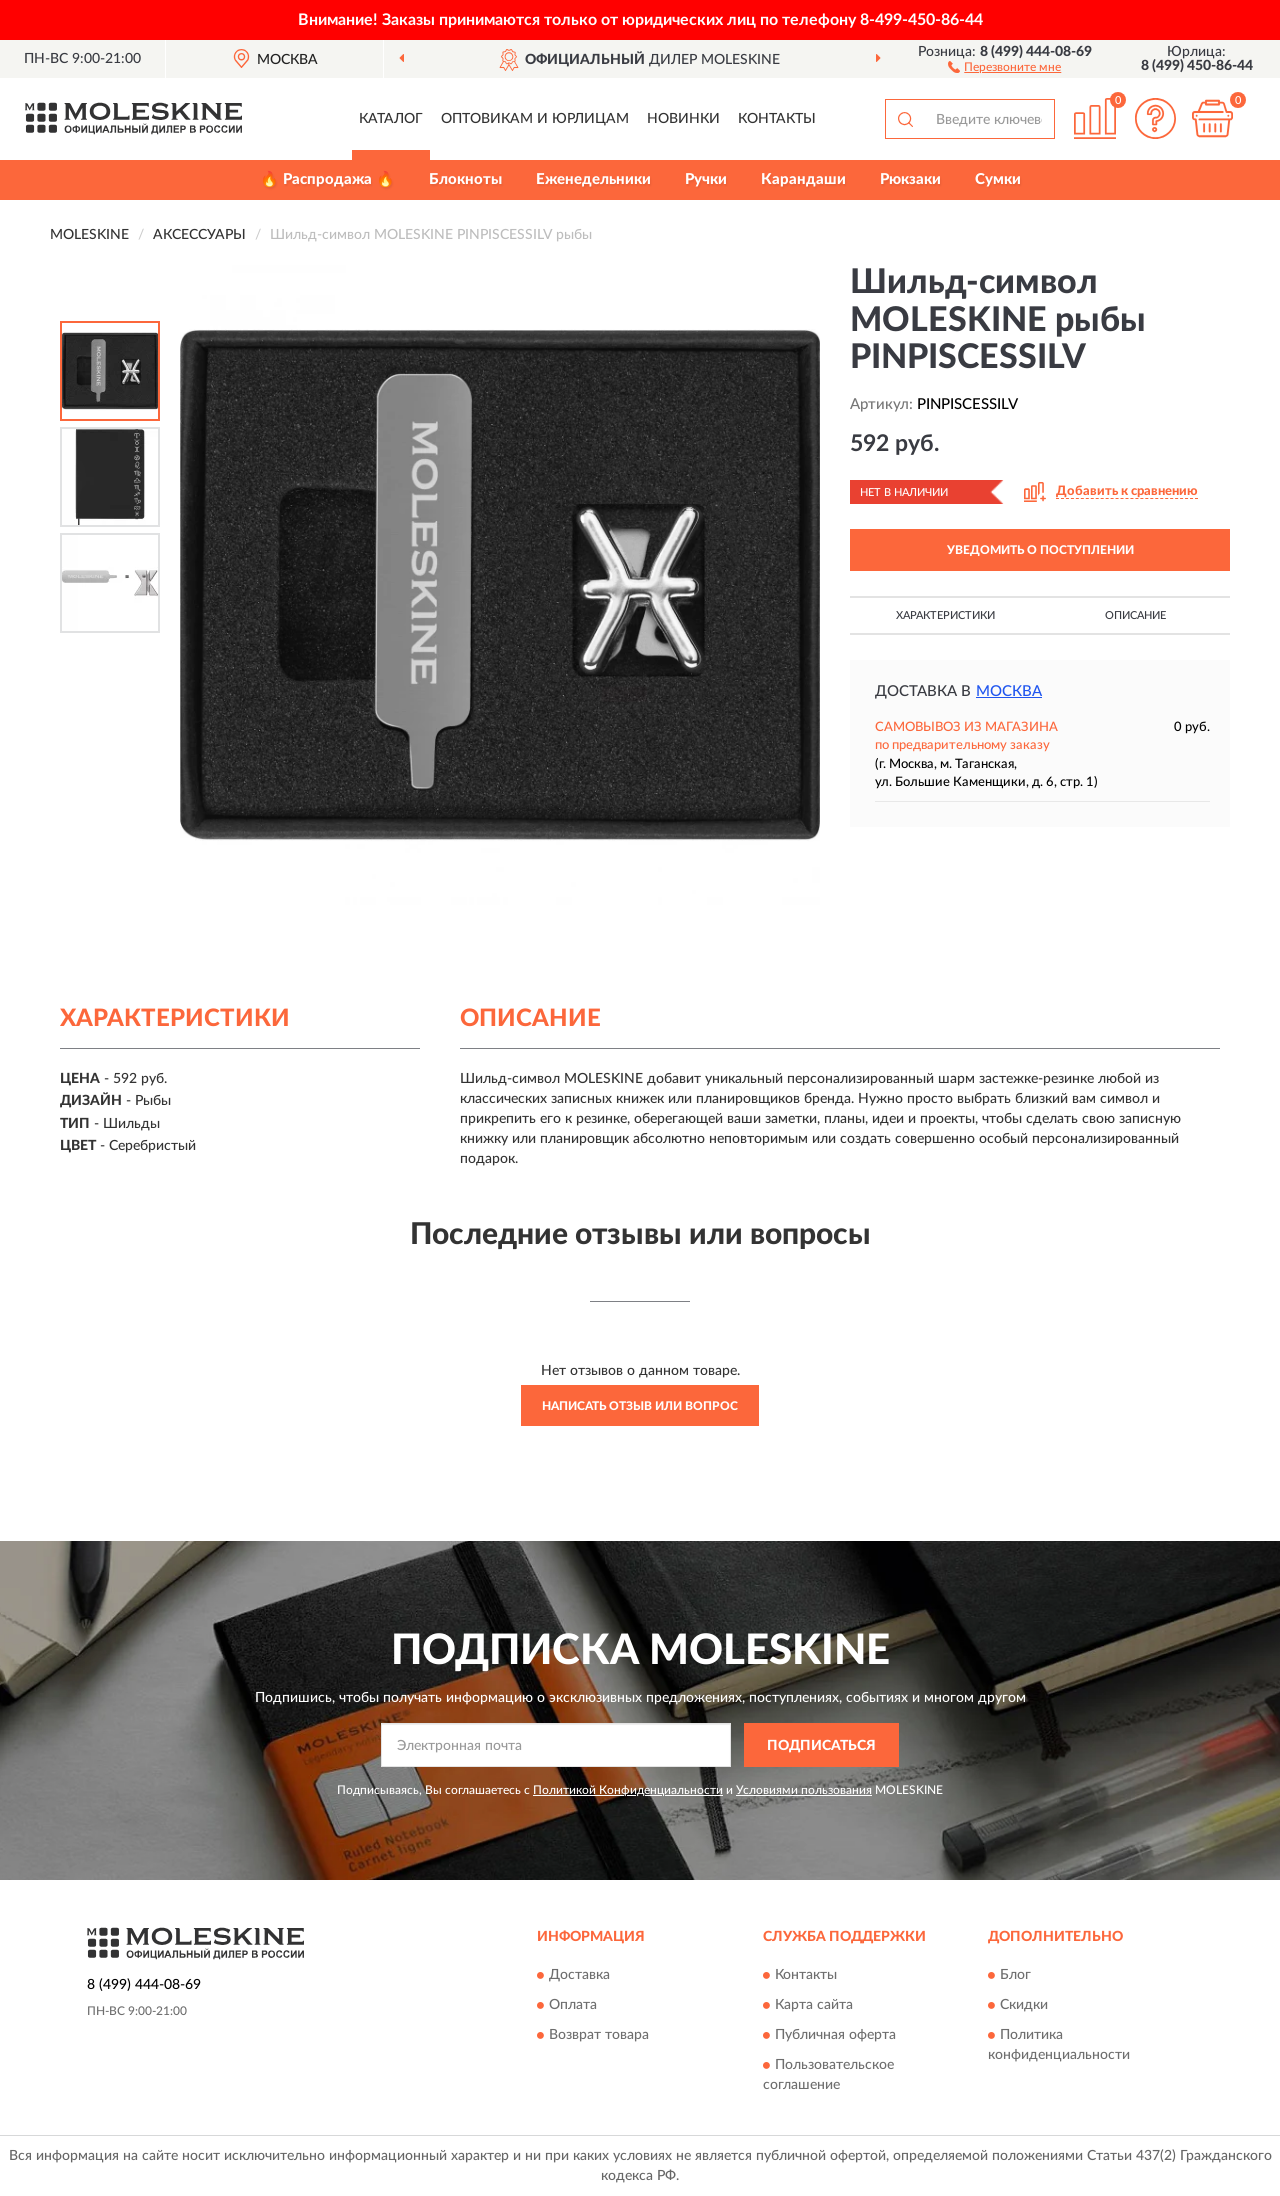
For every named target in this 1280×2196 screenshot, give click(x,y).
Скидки (1024, 2005)
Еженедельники (593, 179)
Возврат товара (599, 2035)
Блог (1015, 1975)
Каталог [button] (391, 119)
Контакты (777, 119)
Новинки (683, 119)
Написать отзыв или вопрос (640, 1406)
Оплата (573, 2005)
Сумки (998, 179)
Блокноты (465, 179)
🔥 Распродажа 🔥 (327, 179)
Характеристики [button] (945, 615)
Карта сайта (814, 2005)
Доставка (579, 1975)
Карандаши (803, 179)
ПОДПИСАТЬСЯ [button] (821, 1746)
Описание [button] (1135, 615)
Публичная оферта (835, 2035)
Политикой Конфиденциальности (628, 1790)
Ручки (706, 179)
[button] (1004, 66)
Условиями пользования (804, 1790)
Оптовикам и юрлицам (535, 119)
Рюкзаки (910, 179)
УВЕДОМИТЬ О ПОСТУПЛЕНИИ (1040, 550)
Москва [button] (1009, 691)
